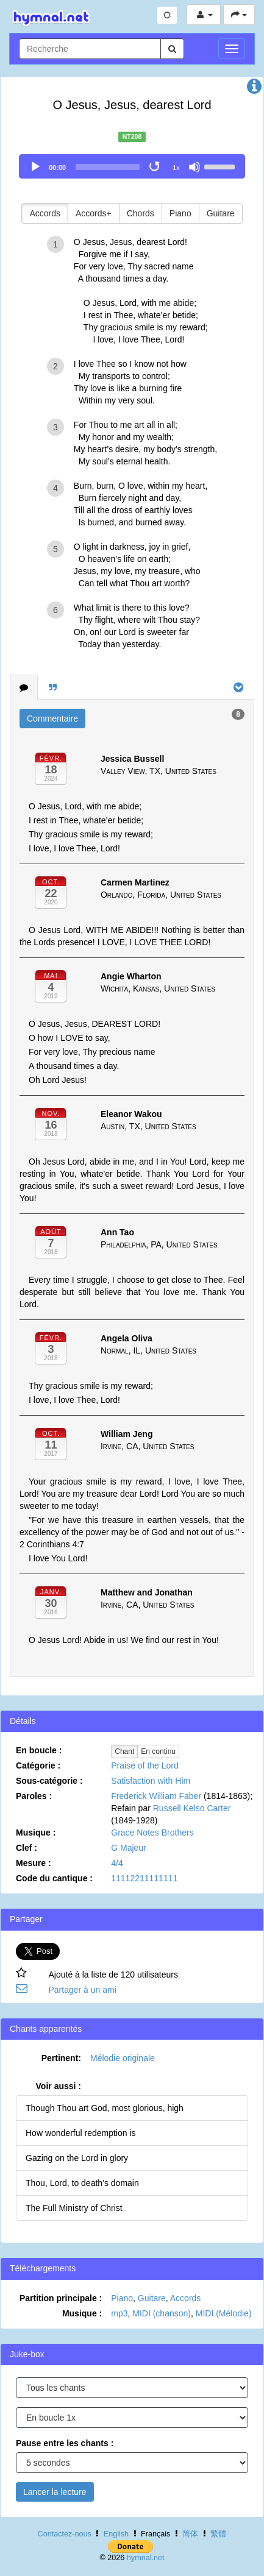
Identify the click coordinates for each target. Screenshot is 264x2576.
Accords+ (94, 213)
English (116, 2534)
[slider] (108, 167)
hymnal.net (146, 2557)
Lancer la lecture (55, 2492)
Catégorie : (38, 1765)
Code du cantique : (54, 1878)
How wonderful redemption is (81, 2133)
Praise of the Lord (145, 1765)
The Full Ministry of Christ (74, 2208)
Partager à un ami (82, 1990)
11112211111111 (144, 1878)
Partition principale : (61, 2298)
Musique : (35, 1832)
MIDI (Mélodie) (224, 2313)
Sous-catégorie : (49, 1781)
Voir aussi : (58, 2086)
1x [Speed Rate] (176, 167)
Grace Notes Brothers (152, 1832)
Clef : (26, 1848)
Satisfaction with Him (150, 1781)
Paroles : (34, 1796)
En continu (158, 1751)
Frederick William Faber (156, 1796)
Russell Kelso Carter (192, 1808)
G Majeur (128, 1848)
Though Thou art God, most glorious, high (105, 2108)
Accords (44, 213)
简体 (190, 2534)
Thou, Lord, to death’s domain (82, 2183)
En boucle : (39, 1750)
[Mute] (194, 167)
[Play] (35, 167)
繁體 (218, 2534)
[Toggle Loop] (155, 167)
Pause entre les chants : (64, 2443)
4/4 (117, 1863)
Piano (180, 213)
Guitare (221, 213)
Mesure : (33, 1863)
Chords (140, 213)
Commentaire (52, 718)
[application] (132, 166)
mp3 (119, 2313)
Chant (124, 1751)
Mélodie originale (122, 2058)
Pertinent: (61, 2058)
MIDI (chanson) (161, 2313)
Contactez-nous (64, 2534)
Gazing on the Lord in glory (77, 2158)
